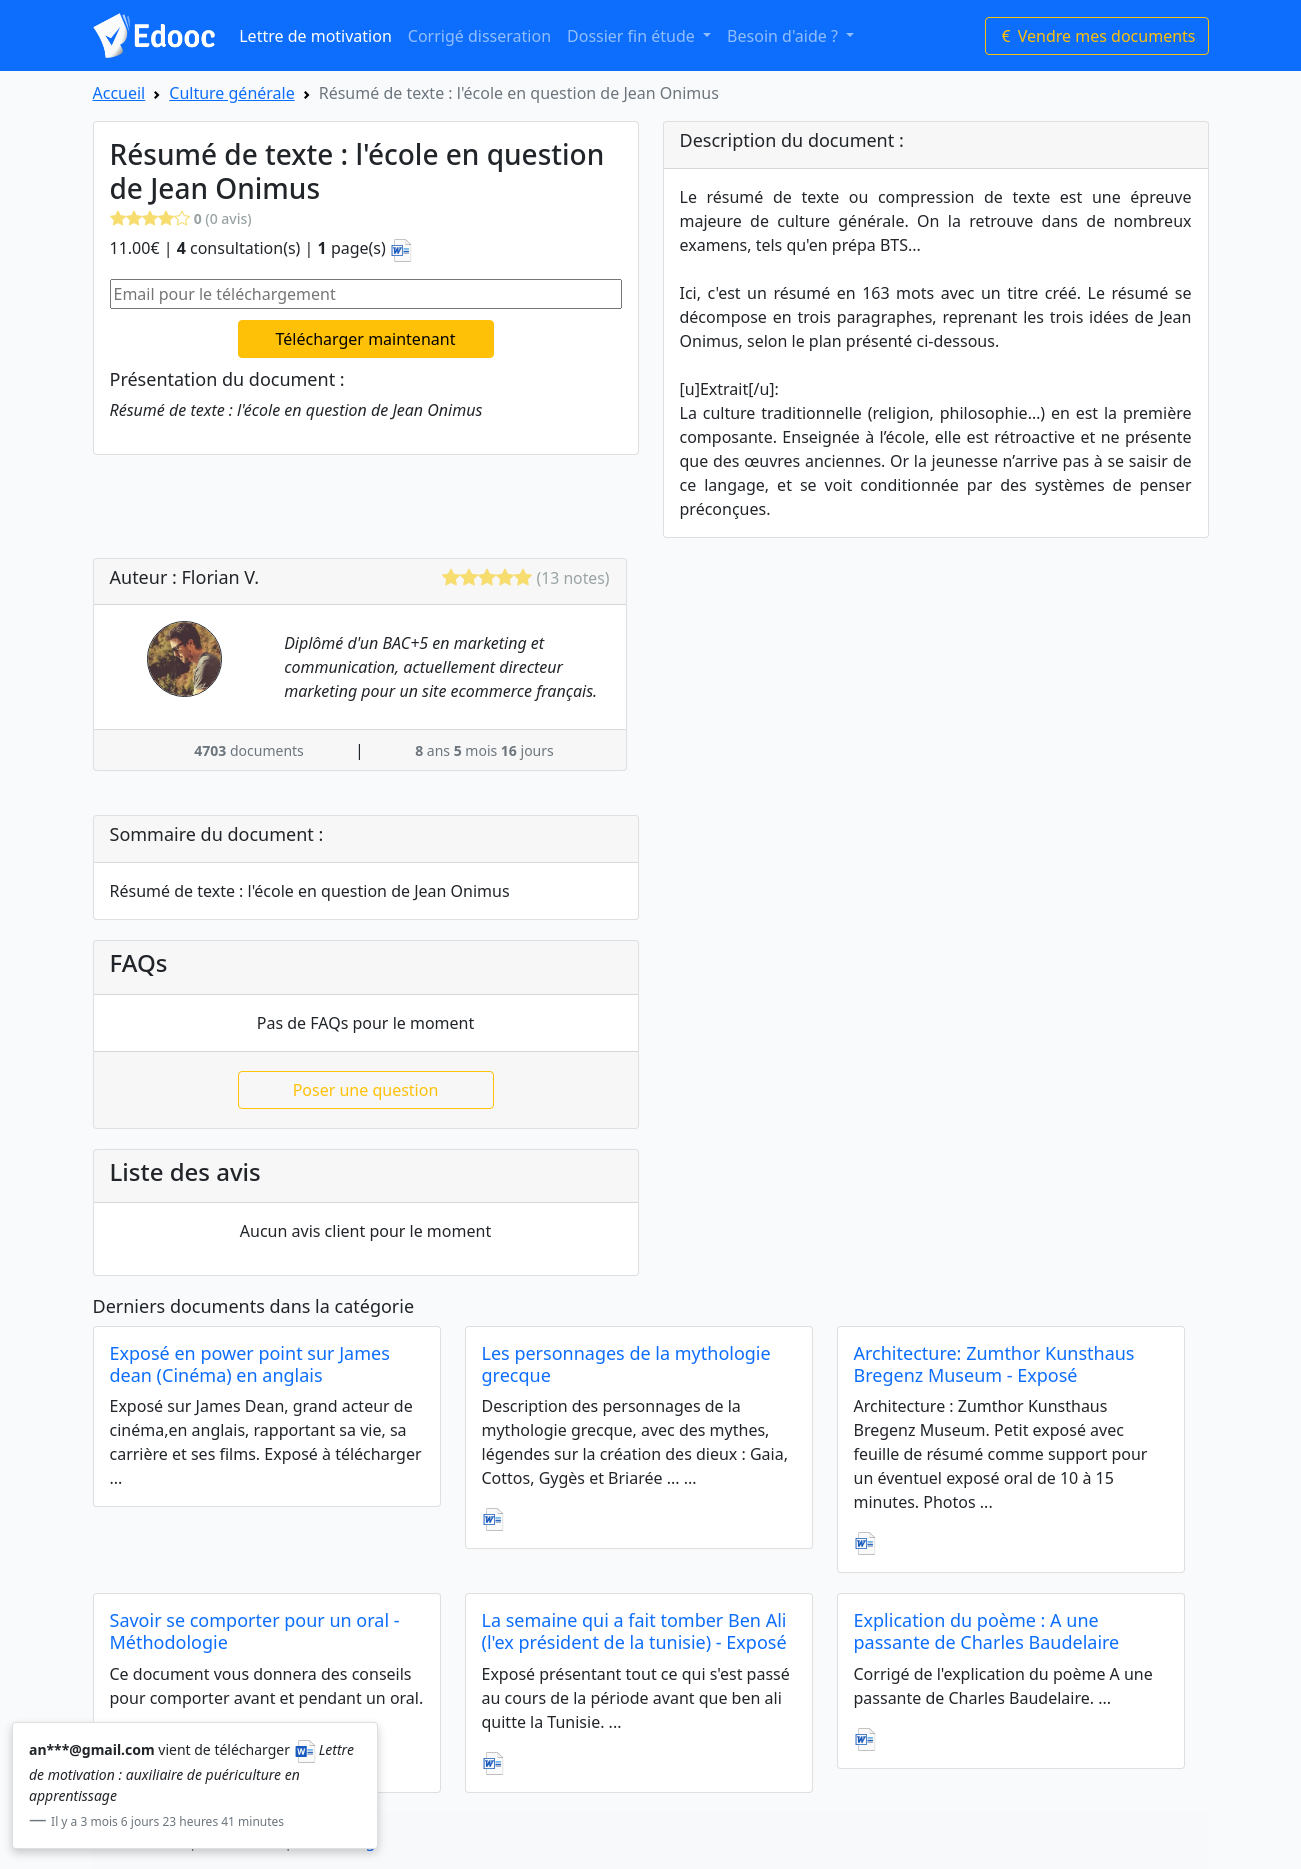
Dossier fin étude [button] (633, 36)
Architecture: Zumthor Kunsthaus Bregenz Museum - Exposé (994, 1364)
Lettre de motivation (315, 36)
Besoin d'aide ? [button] (784, 36)
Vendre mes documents (1097, 36)
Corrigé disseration (479, 36)
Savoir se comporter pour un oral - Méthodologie (255, 1631)
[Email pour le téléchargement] (366, 294)
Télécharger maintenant (366, 339)
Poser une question (366, 1090)
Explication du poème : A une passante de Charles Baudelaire (987, 1631)
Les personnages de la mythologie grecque (626, 1364)
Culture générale (231, 93)
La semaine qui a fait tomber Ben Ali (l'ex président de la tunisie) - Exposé (634, 1631)
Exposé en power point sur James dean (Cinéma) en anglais (250, 1364)
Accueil (119, 93)
